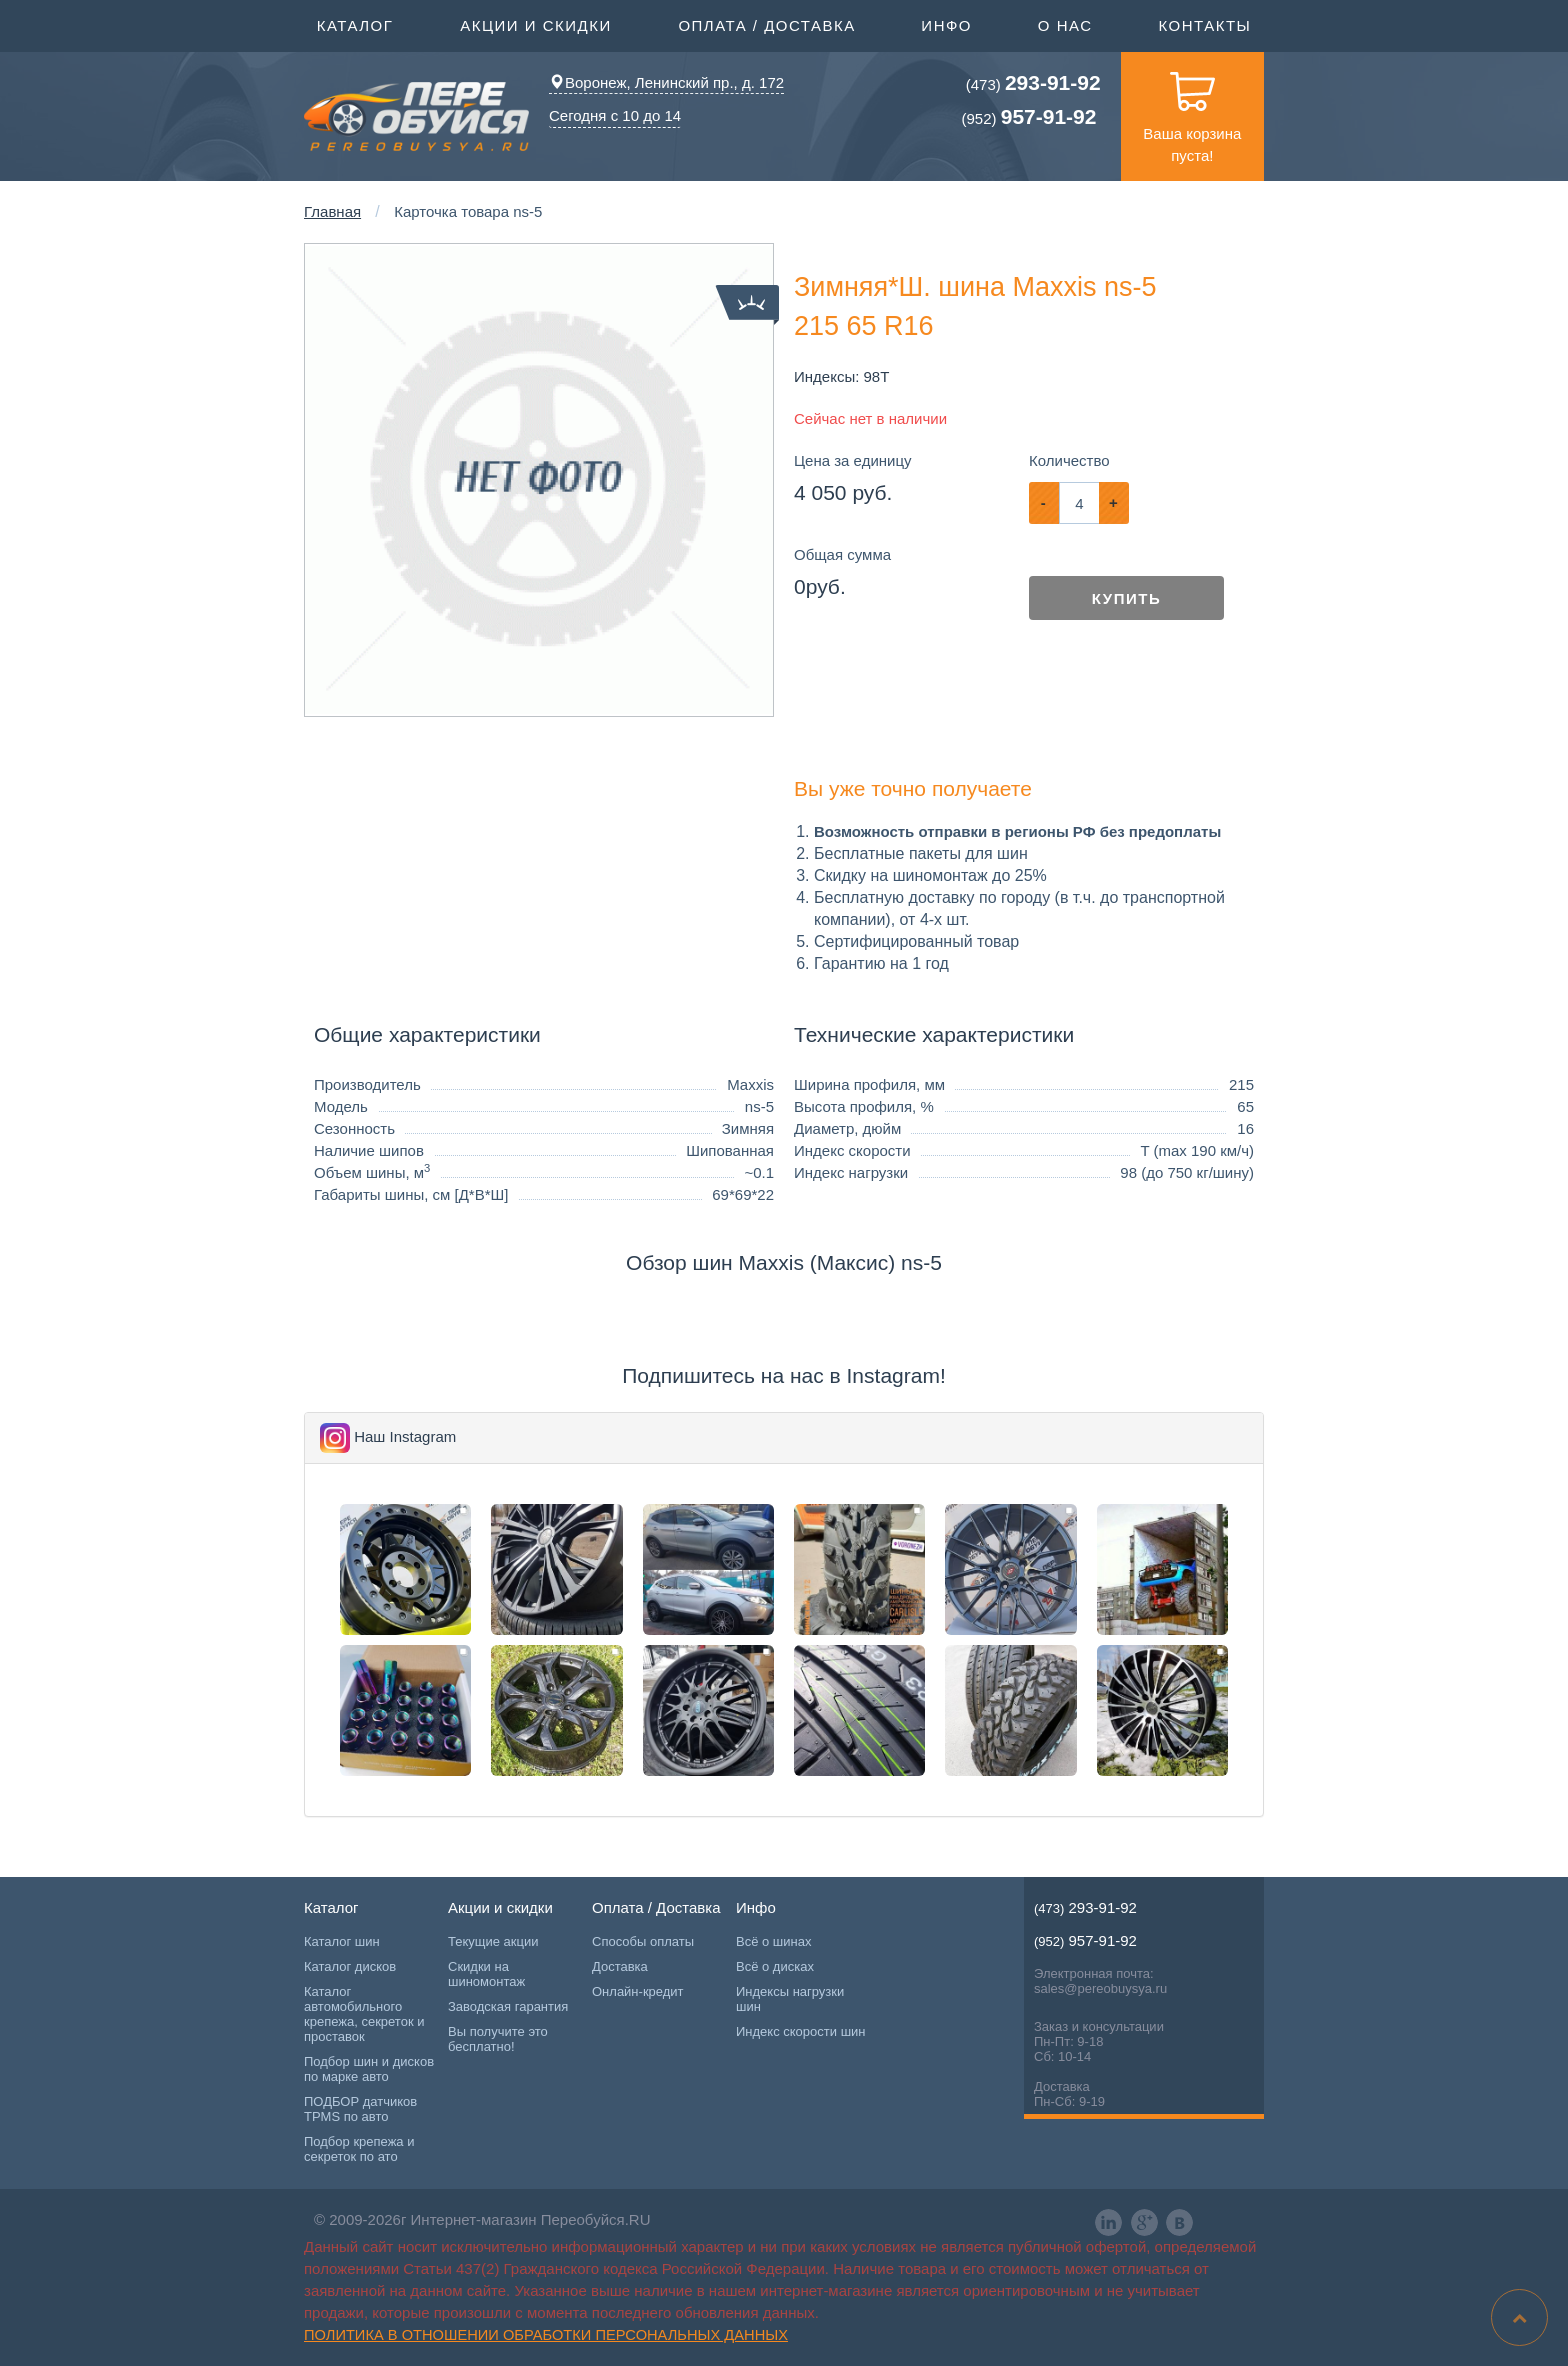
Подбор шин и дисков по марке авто (369, 2069)
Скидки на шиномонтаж (486, 1974)
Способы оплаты (643, 1941)
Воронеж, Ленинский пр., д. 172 (666, 82)
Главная (332, 211)
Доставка (620, 1966)
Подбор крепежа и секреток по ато (359, 2149)
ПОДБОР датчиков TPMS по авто (360, 2109)
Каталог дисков (350, 1966)
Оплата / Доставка (766, 24)
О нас (1065, 25)
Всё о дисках (775, 1966)
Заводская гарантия (508, 2006)
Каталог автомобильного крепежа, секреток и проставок (364, 2014)
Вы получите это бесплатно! (498, 2039)
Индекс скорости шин (801, 2031)
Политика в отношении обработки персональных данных (546, 2335)
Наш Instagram (405, 1436)
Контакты (1204, 25)
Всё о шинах (773, 1941)
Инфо (946, 24)
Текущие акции (493, 1941)
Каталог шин (342, 1941)
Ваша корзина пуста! (1192, 108)
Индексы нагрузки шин (790, 1999)
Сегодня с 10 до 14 (615, 115)
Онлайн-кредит (638, 1991)
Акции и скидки (536, 24)
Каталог (355, 24)
